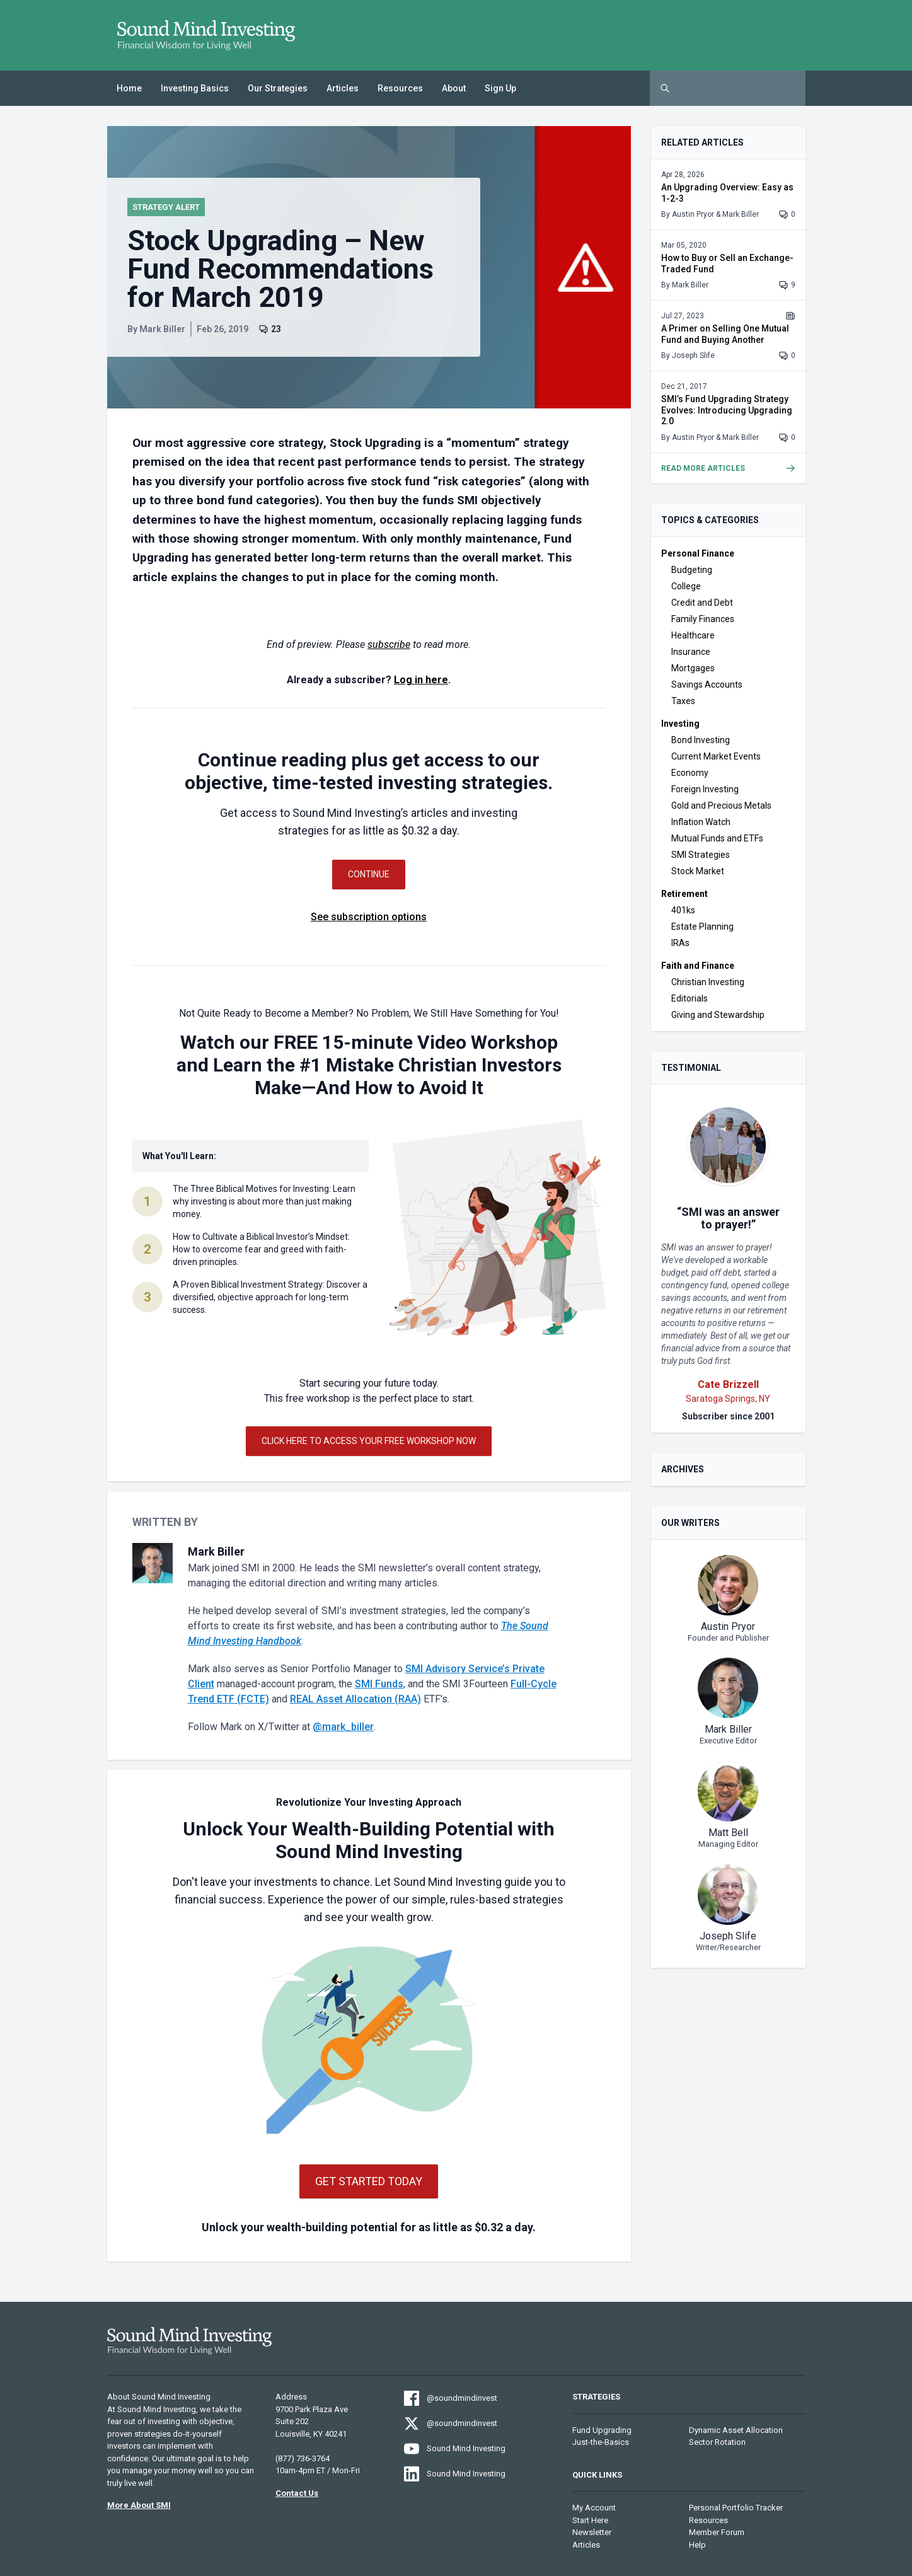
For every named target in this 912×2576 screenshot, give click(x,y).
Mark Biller (162, 329)
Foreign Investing (705, 789)
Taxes (683, 701)
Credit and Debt (702, 603)
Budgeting (691, 570)
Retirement (684, 894)
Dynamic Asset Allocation (736, 2430)
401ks (683, 910)
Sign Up (500, 88)
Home (129, 88)
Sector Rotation (717, 2442)
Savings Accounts (706, 684)
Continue (369, 874)
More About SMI (139, 2505)
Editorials (689, 998)
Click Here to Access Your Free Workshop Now (369, 1441)
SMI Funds (379, 1684)
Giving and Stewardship (718, 1015)
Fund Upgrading (602, 2430)
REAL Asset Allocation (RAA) (355, 1699)
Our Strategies (278, 88)
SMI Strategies (700, 855)
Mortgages (693, 668)
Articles (342, 88)
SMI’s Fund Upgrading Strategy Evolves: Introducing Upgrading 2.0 (726, 410)
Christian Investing (707, 982)
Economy (689, 773)
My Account (594, 2507)
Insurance (690, 652)
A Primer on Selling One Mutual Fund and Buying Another (725, 334)
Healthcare (693, 635)
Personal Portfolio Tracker (736, 2507)
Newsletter (591, 2532)
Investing (680, 724)
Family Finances (702, 619)
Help (697, 2545)
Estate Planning (702, 926)
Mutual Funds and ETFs (717, 838)
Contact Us (296, 2493)
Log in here (421, 680)
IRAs (680, 943)
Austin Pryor (693, 214)
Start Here (590, 2520)
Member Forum (716, 2532)
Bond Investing (700, 740)
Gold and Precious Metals (721, 805)
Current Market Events (716, 756)
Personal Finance (697, 553)
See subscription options (369, 917)
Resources (400, 88)
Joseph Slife (693, 355)
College (686, 586)
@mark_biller (343, 1727)
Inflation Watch (700, 822)
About (454, 88)
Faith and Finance (697, 966)
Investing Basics (195, 88)
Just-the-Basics (600, 2442)
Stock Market (697, 871)
